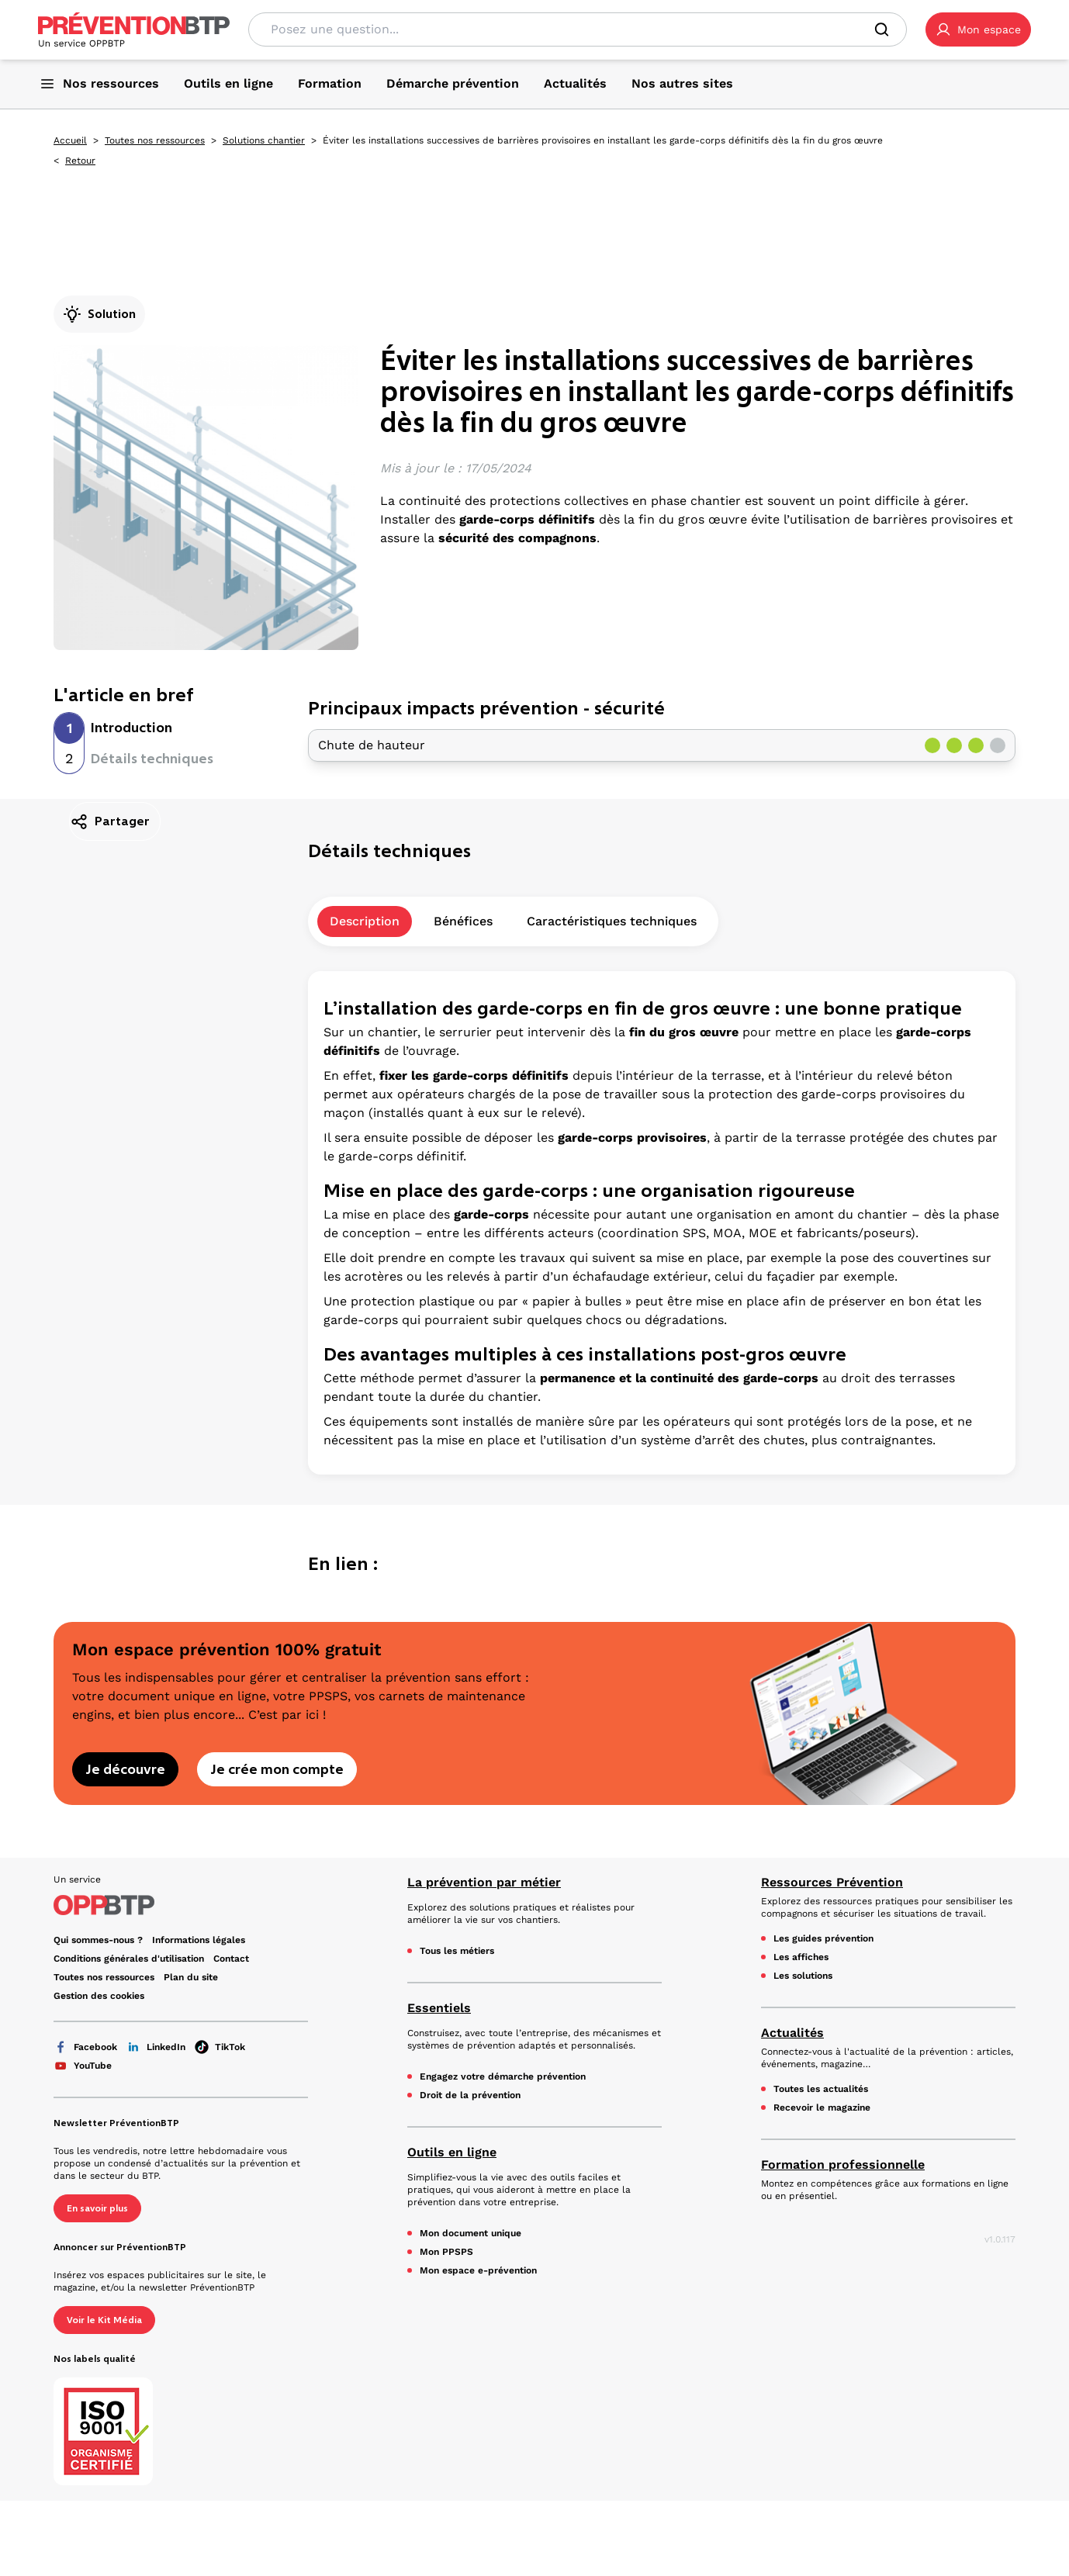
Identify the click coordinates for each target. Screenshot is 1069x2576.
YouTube (83, 2066)
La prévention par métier (484, 1882)
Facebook (85, 2047)
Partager (110, 821)
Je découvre (125, 1769)
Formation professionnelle (843, 2164)
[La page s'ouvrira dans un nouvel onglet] (978, 29)
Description (365, 921)
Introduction (131, 727)
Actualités (792, 2032)
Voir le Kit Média (104, 2320)
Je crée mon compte (277, 1769)
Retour (80, 160)
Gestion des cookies (99, 1995)
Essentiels (439, 2007)
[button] (978, 29)
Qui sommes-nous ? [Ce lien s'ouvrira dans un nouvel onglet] (98, 1940)
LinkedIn (155, 2047)
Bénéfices (463, 921)
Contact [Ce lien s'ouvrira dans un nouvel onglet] (231, 1958)
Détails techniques (152, 759)
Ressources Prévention (832, 1882)
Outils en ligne (451, 2152)
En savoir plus (97, 2208)
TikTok (220, 2047)
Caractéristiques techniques (612, 921)
